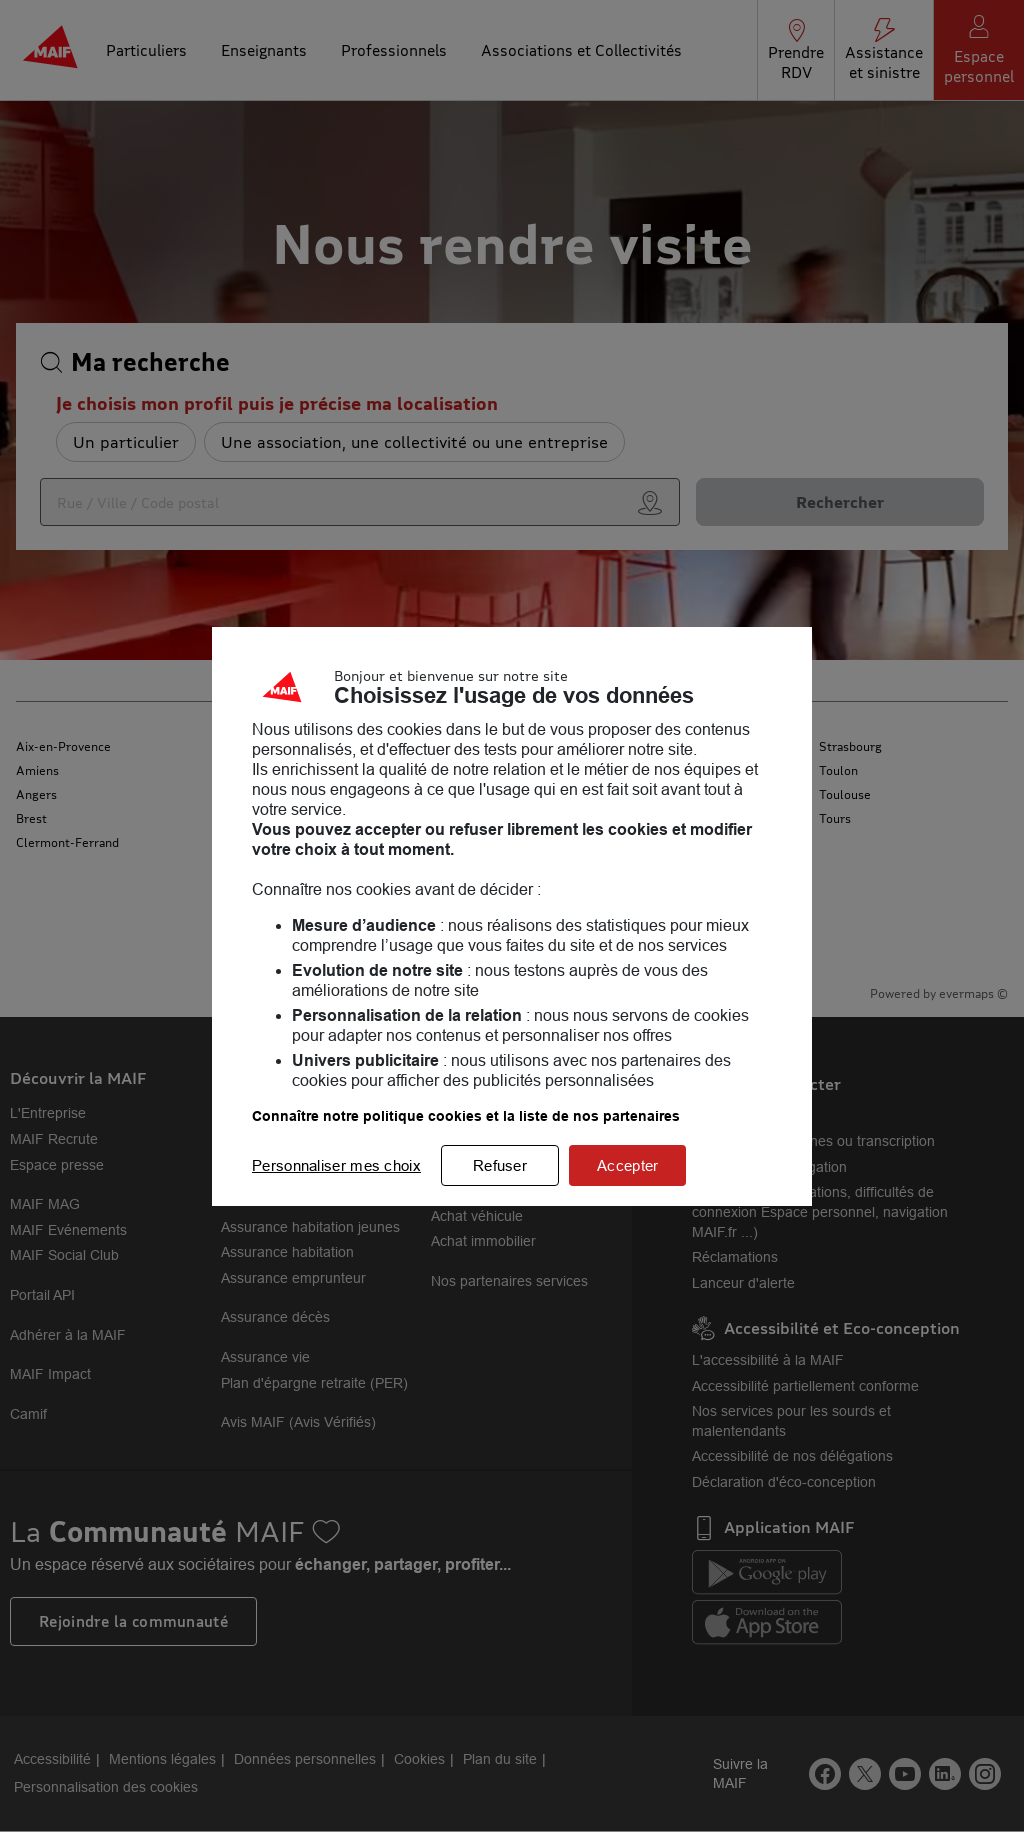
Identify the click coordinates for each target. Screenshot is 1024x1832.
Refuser (500, 1165)
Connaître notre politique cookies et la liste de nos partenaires (466, 1116)
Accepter (627, 1165)
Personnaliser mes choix (336, 1165)
